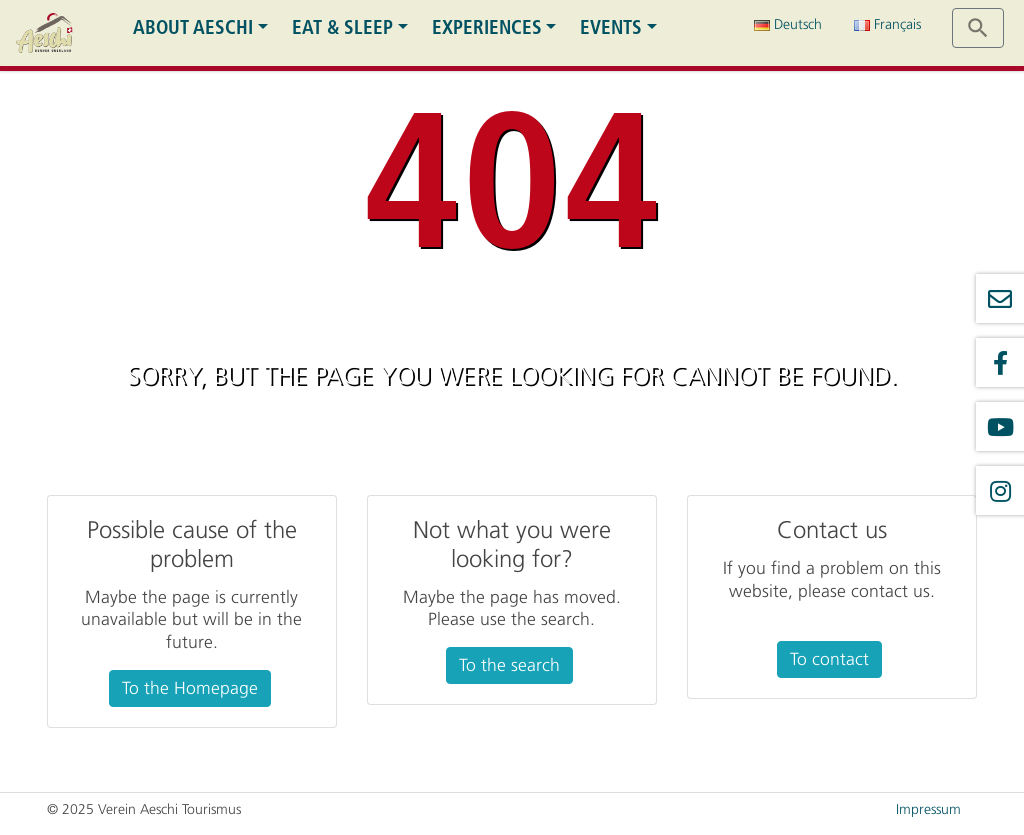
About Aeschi (193, 27)
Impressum (928, 809)
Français (887, 24)
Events (611, 27)
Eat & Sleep (342, 27)
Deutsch (788, 24)
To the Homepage (190, 688)
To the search (509, 665)
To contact (829, 659)
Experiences (487, 27)
